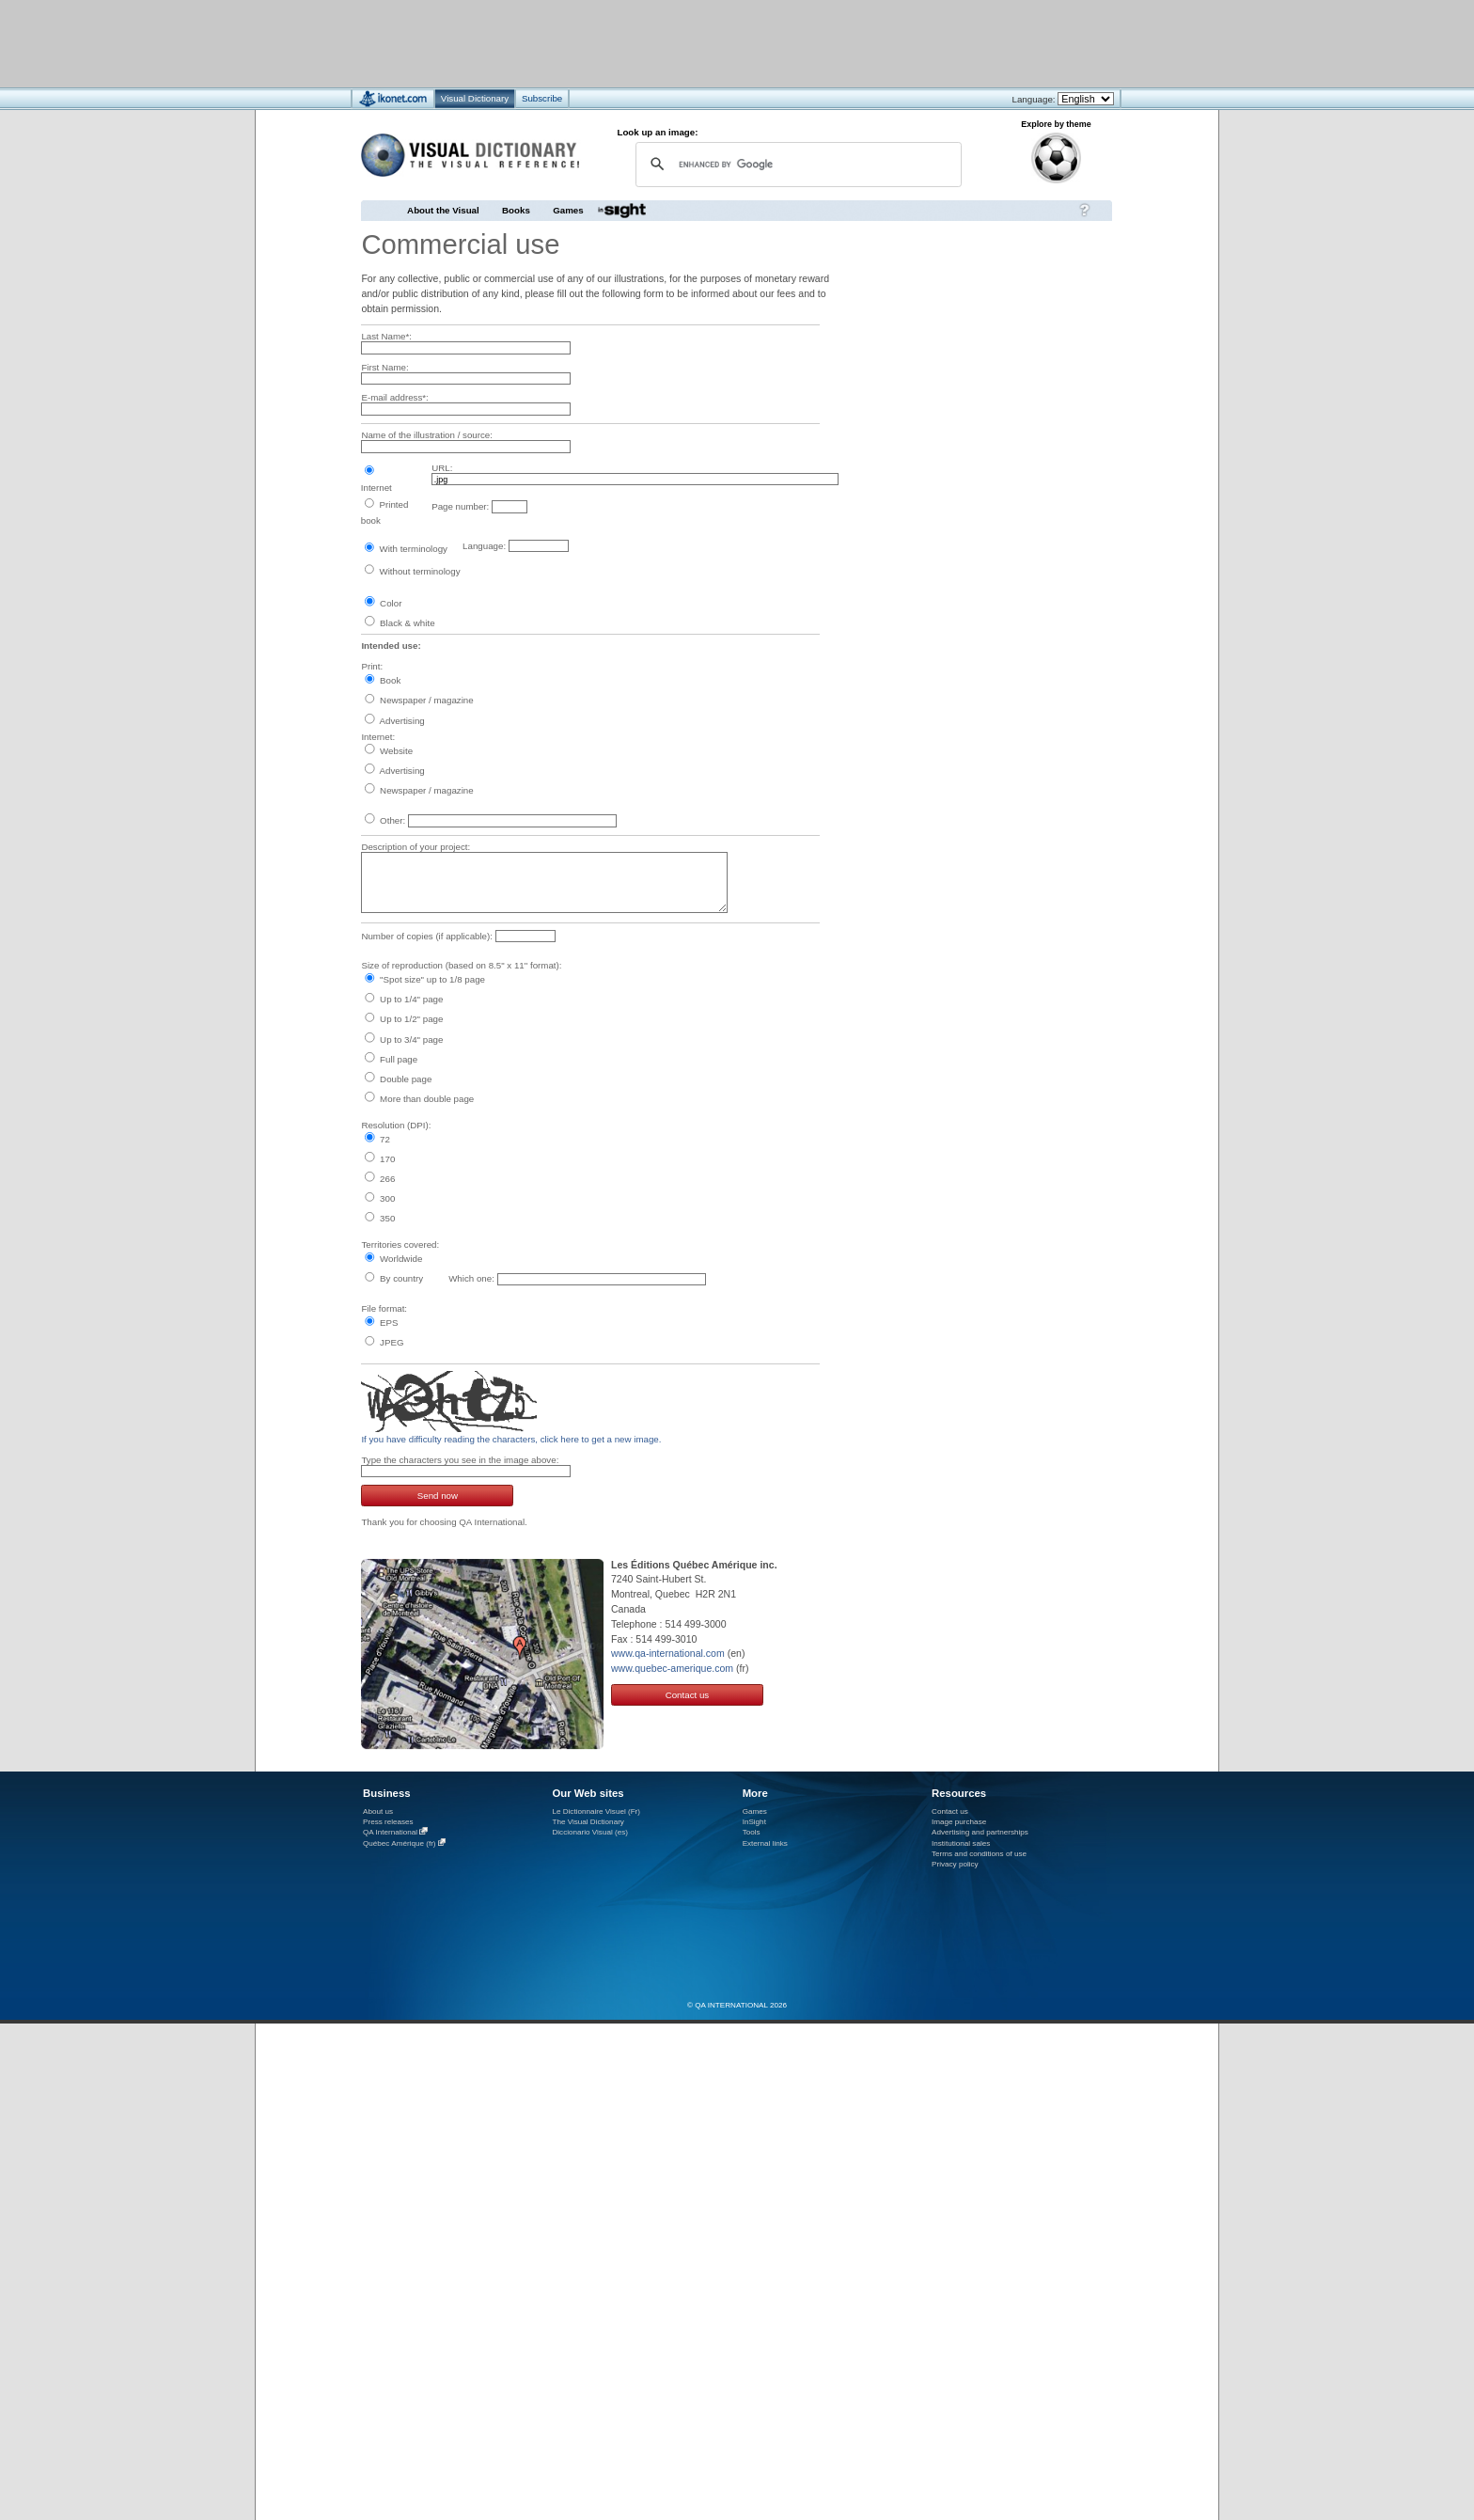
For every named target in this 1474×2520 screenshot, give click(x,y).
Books (516, 210)
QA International (390, 1832)
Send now (437, 1495)
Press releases (388, 1822)
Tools (752, 1832)
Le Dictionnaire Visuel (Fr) (596, 1811)
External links (765, 1843)
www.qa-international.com (668, 1653)
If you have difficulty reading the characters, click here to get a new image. (511, 1439)
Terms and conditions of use (979, 1854)
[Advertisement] (681, 42)
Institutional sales (961, 1843)
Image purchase (959, 1822)
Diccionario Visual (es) (590, 1832)
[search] (796, 164)
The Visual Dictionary (587, 1822)
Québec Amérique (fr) (399, 1843)
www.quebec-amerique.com (672, 1668)
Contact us (688, 1695)
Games (568, 210)
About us (378, 1811)
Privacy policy (955, 1864)
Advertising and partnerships (980, 1832)
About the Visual (443, 210)
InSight (754, 1822)
